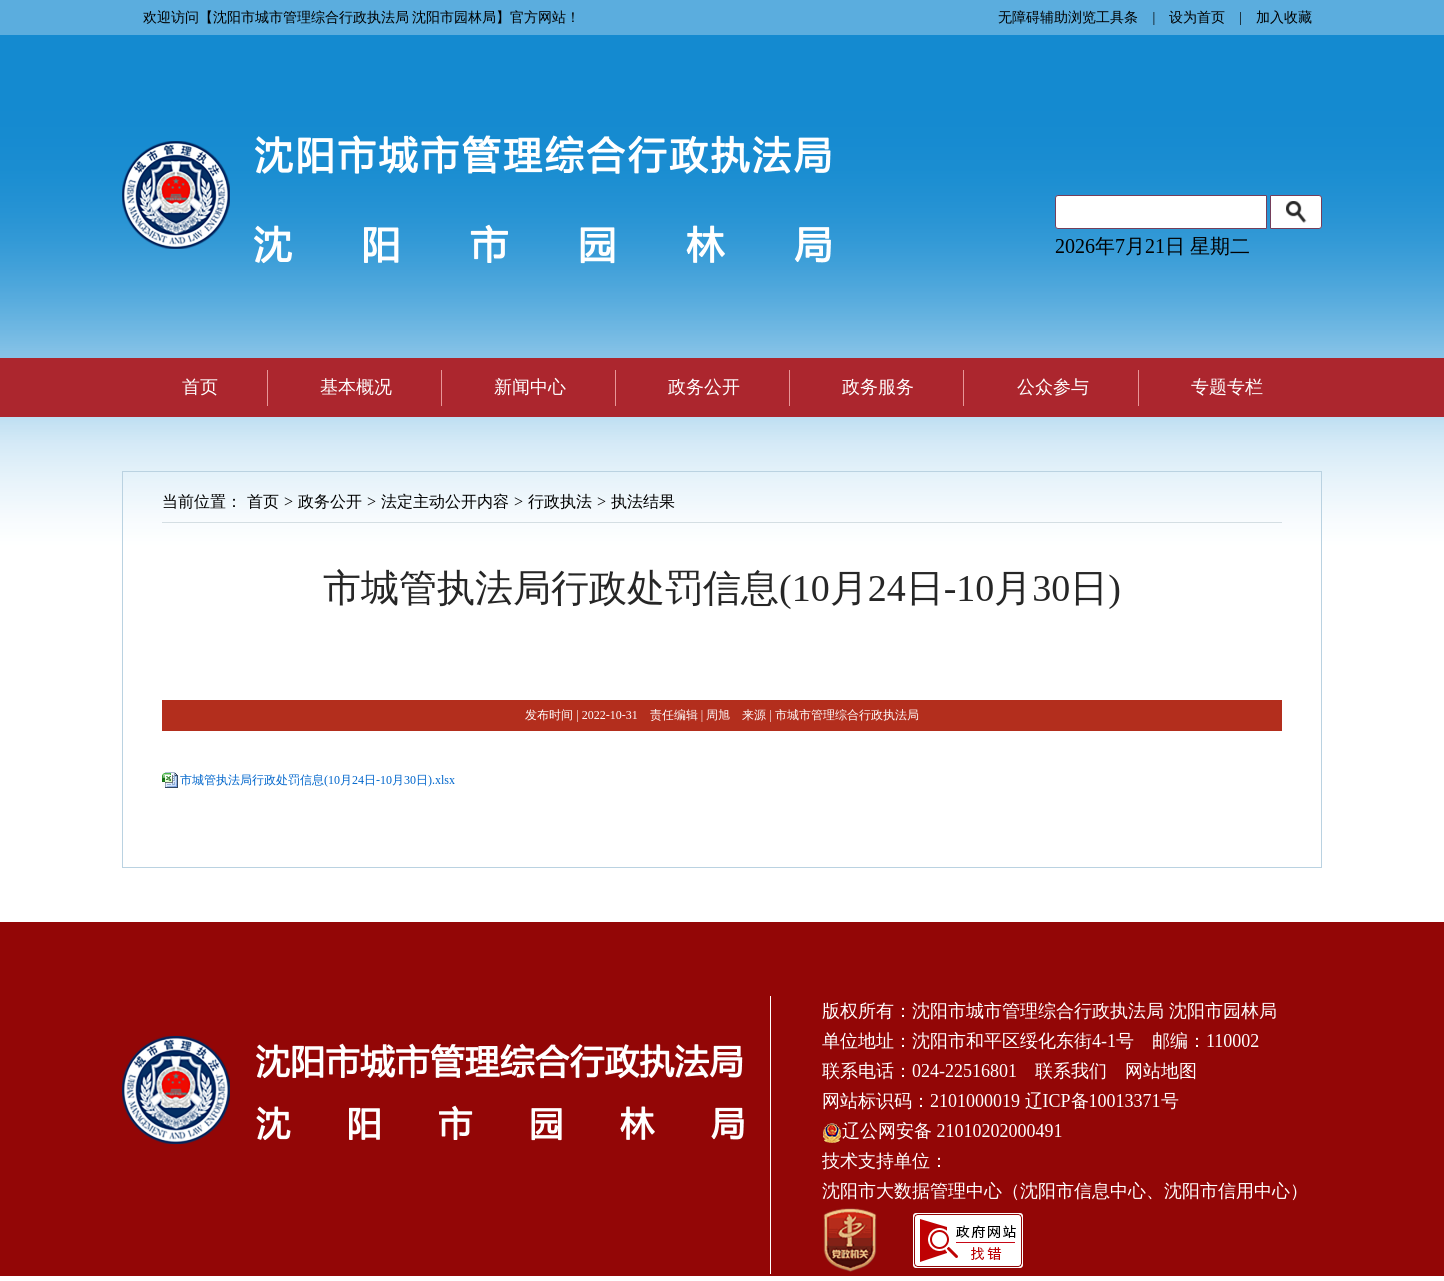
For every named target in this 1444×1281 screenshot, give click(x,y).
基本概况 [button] (356, 387)
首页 (200, 387)
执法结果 (643, 501)
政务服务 (878, 387)
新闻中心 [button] (530, 387)
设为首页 (1197, 17)
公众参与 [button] (1053, 387)
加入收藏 (1284, 17)
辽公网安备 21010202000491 (942, 1131)
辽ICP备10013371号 (1102, 1101)
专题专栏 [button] (1227, 387)
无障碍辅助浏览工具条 (1068, 17)
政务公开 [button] (704, 387)
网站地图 (1161, 1071)
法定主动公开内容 (445, 501)
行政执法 (560, 501)
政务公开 (330, 501)
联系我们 (1071, 1071)
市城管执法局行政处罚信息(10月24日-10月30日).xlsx (317, 780)
